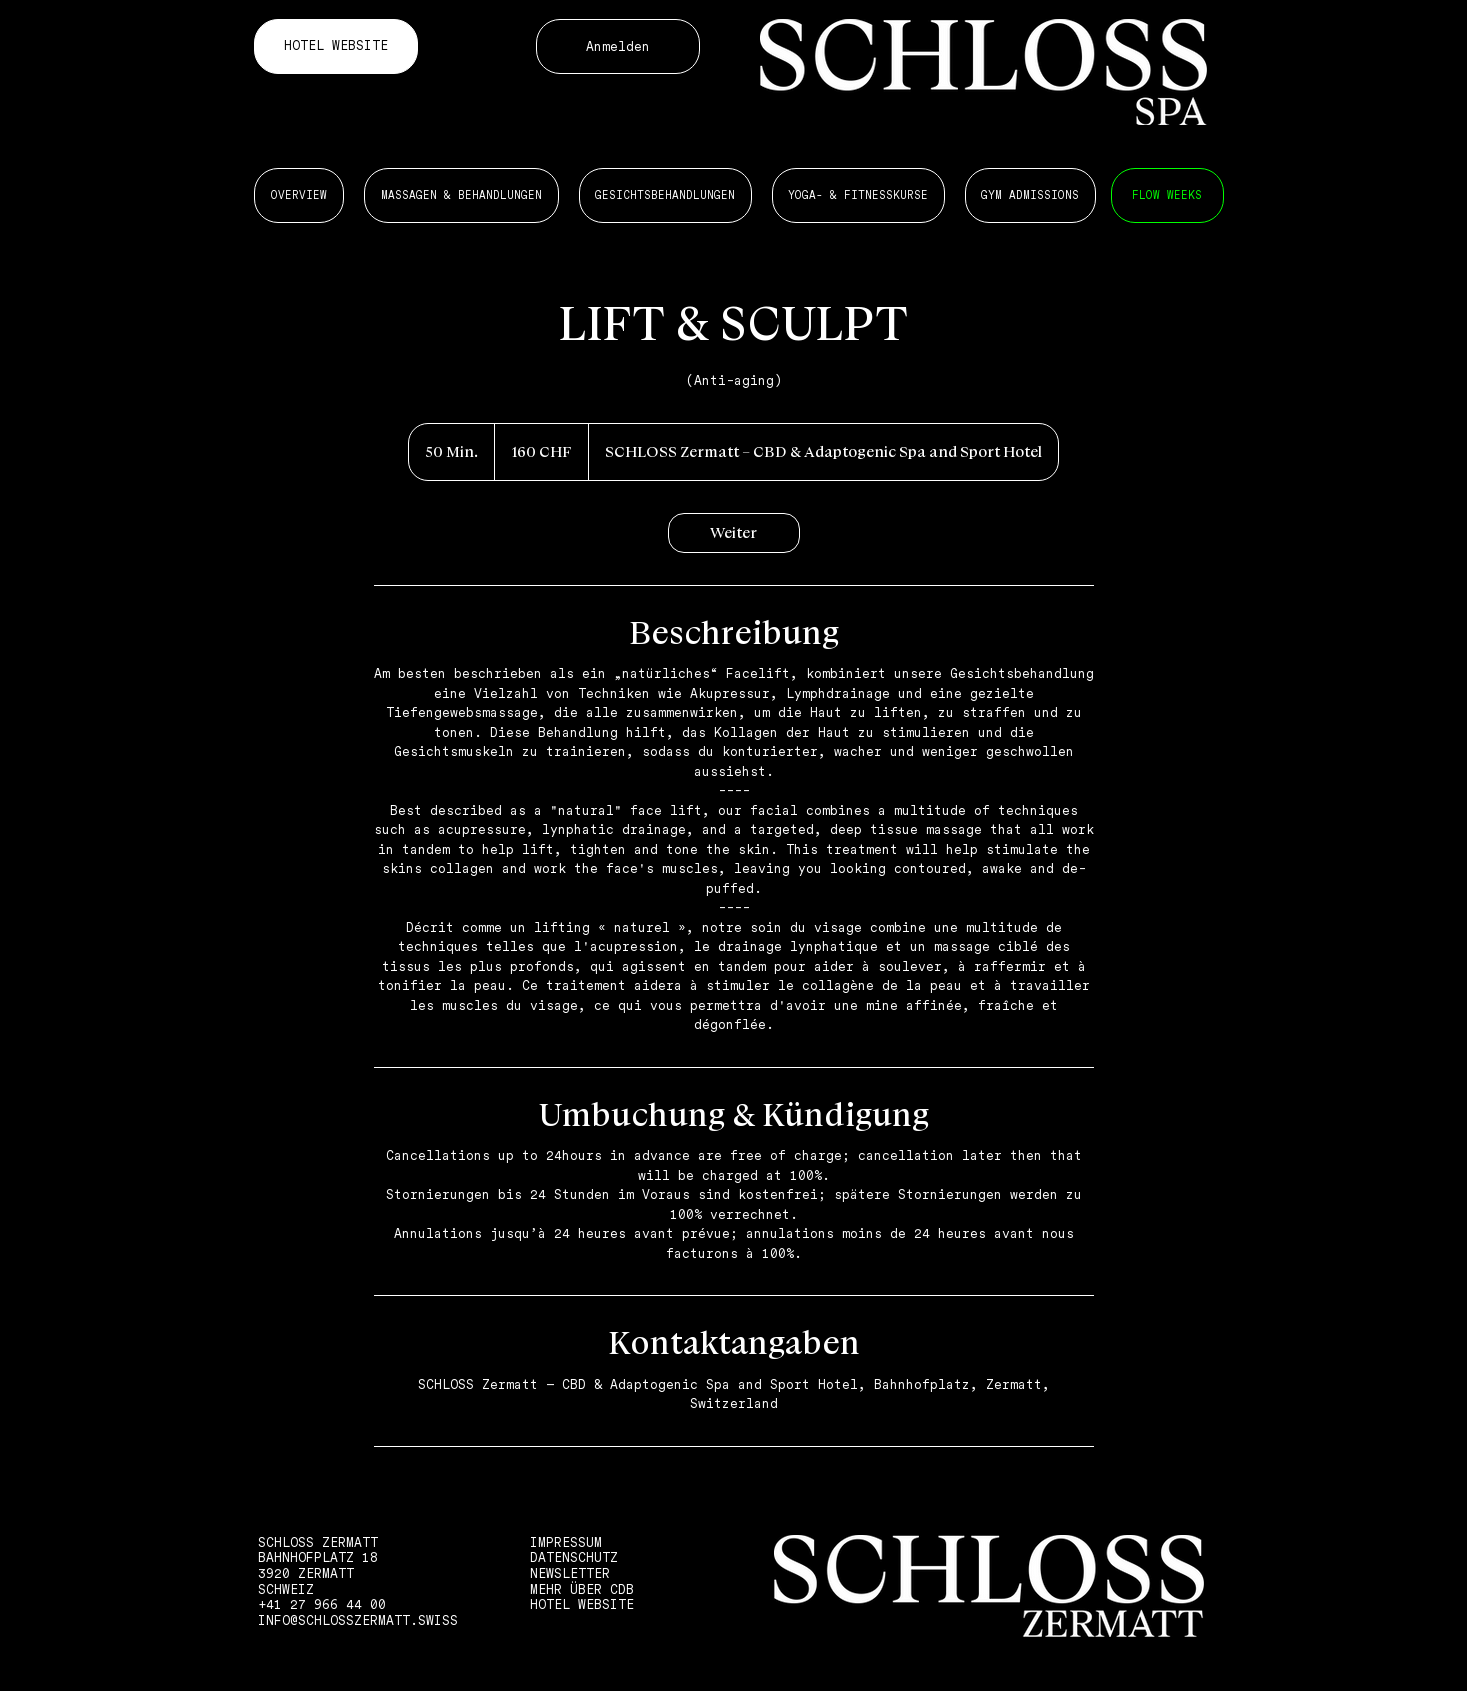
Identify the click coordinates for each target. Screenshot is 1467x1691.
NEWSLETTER (570, 1573)
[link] (734, 533)
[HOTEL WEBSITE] (336, 46)
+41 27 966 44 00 (322, 1604)
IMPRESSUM (566, 1542)
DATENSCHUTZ (574, 1557)
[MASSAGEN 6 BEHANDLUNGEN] (1167, 195)
